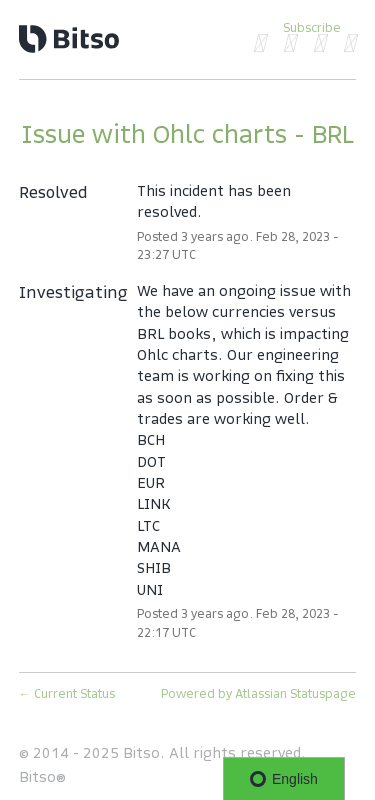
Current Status (67, 693)
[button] (312, 27)
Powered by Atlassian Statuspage (258, 693)
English (284, 779)
